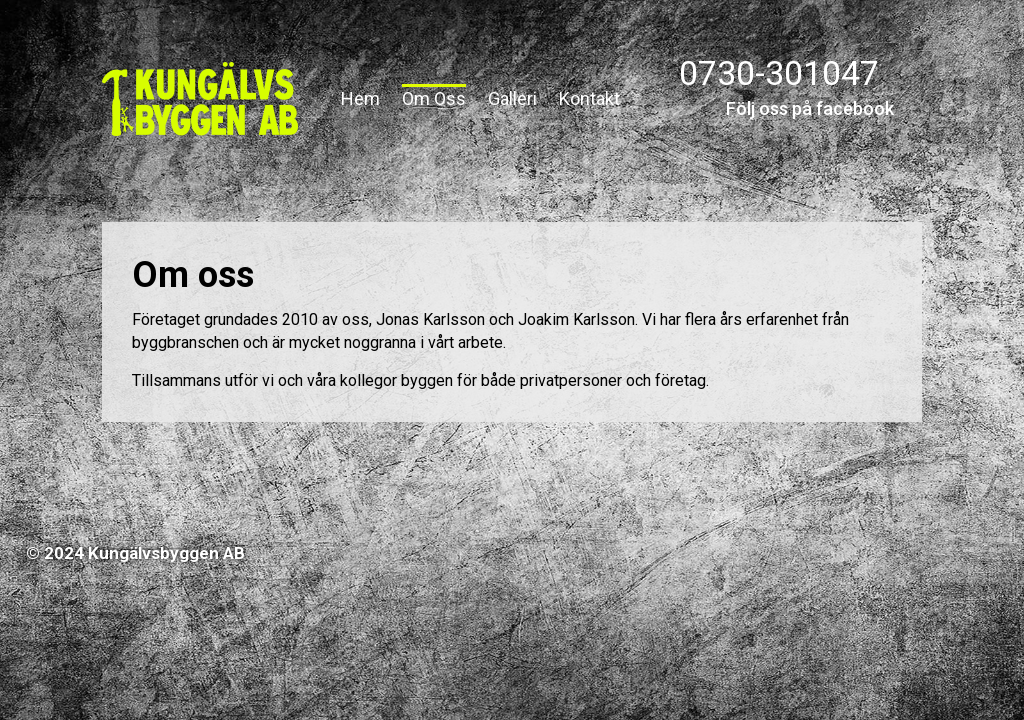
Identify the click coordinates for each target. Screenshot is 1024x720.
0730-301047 (779, 73)
